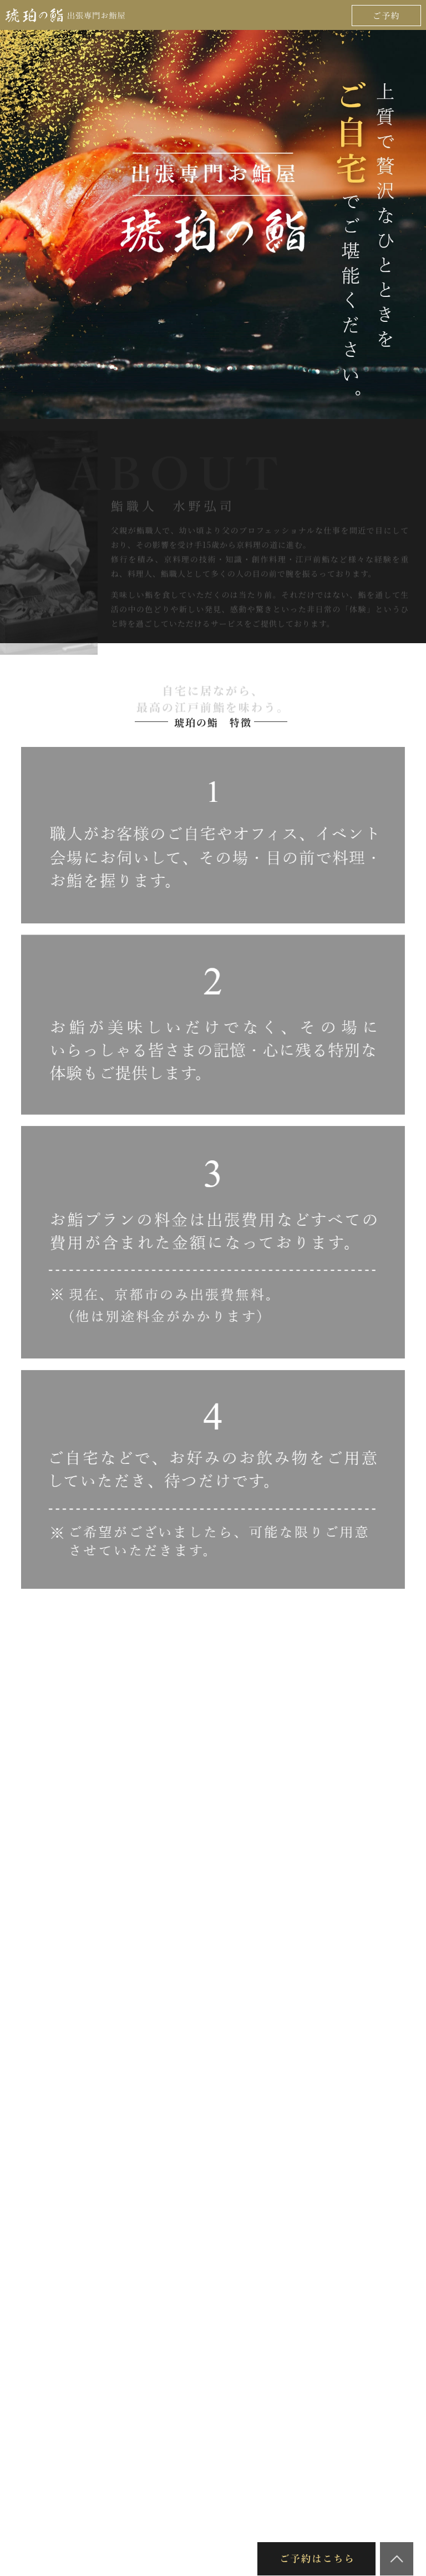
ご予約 (386, 15)
